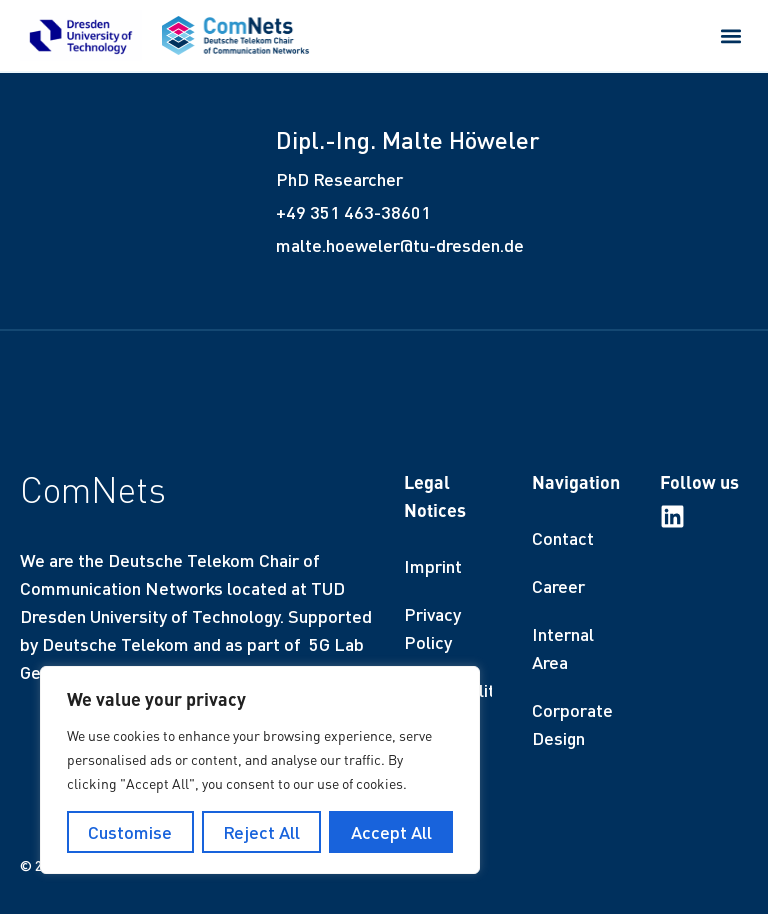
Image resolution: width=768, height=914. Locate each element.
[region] (260, 770)
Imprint (433, 566)
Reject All (261, 832)
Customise (130, 832)
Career (558, 586)
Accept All (391, 832)
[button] (731, 35)
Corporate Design (572, 724)
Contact (563, 538)
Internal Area (563, 648)
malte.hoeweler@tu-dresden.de (400, 245)
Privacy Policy (432, 628)
